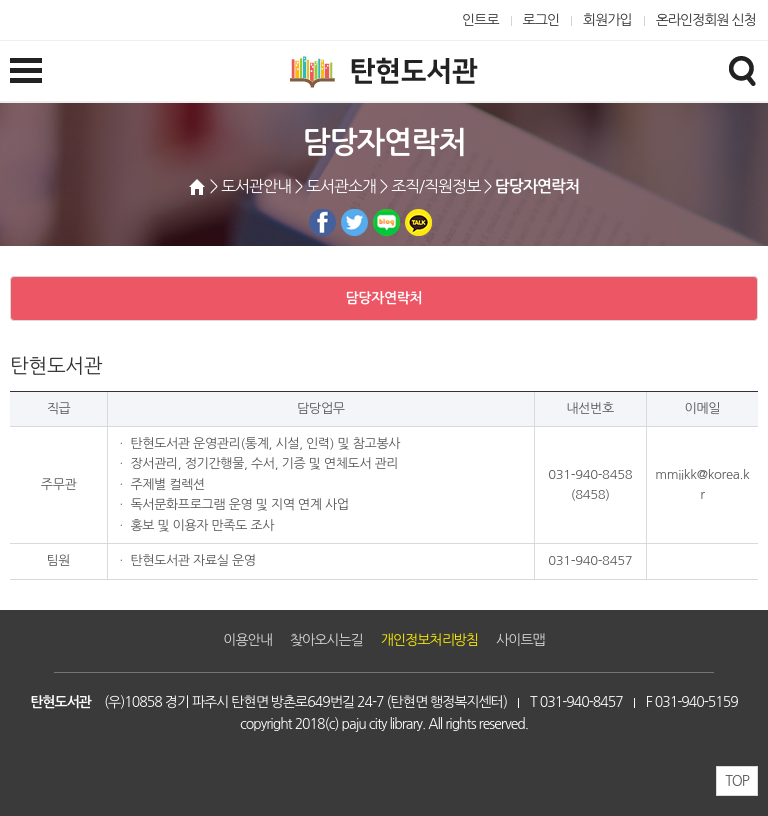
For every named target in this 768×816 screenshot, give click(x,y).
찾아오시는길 (326, 640)
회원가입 (607, 20)
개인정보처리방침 (429, 640)
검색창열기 (742, 70)
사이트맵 (520, 640)
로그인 (541, 20)
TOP (737, 781)
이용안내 (247, 640)
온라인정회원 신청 (706, 20)
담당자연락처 (384, 298)
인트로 (480, 20)
